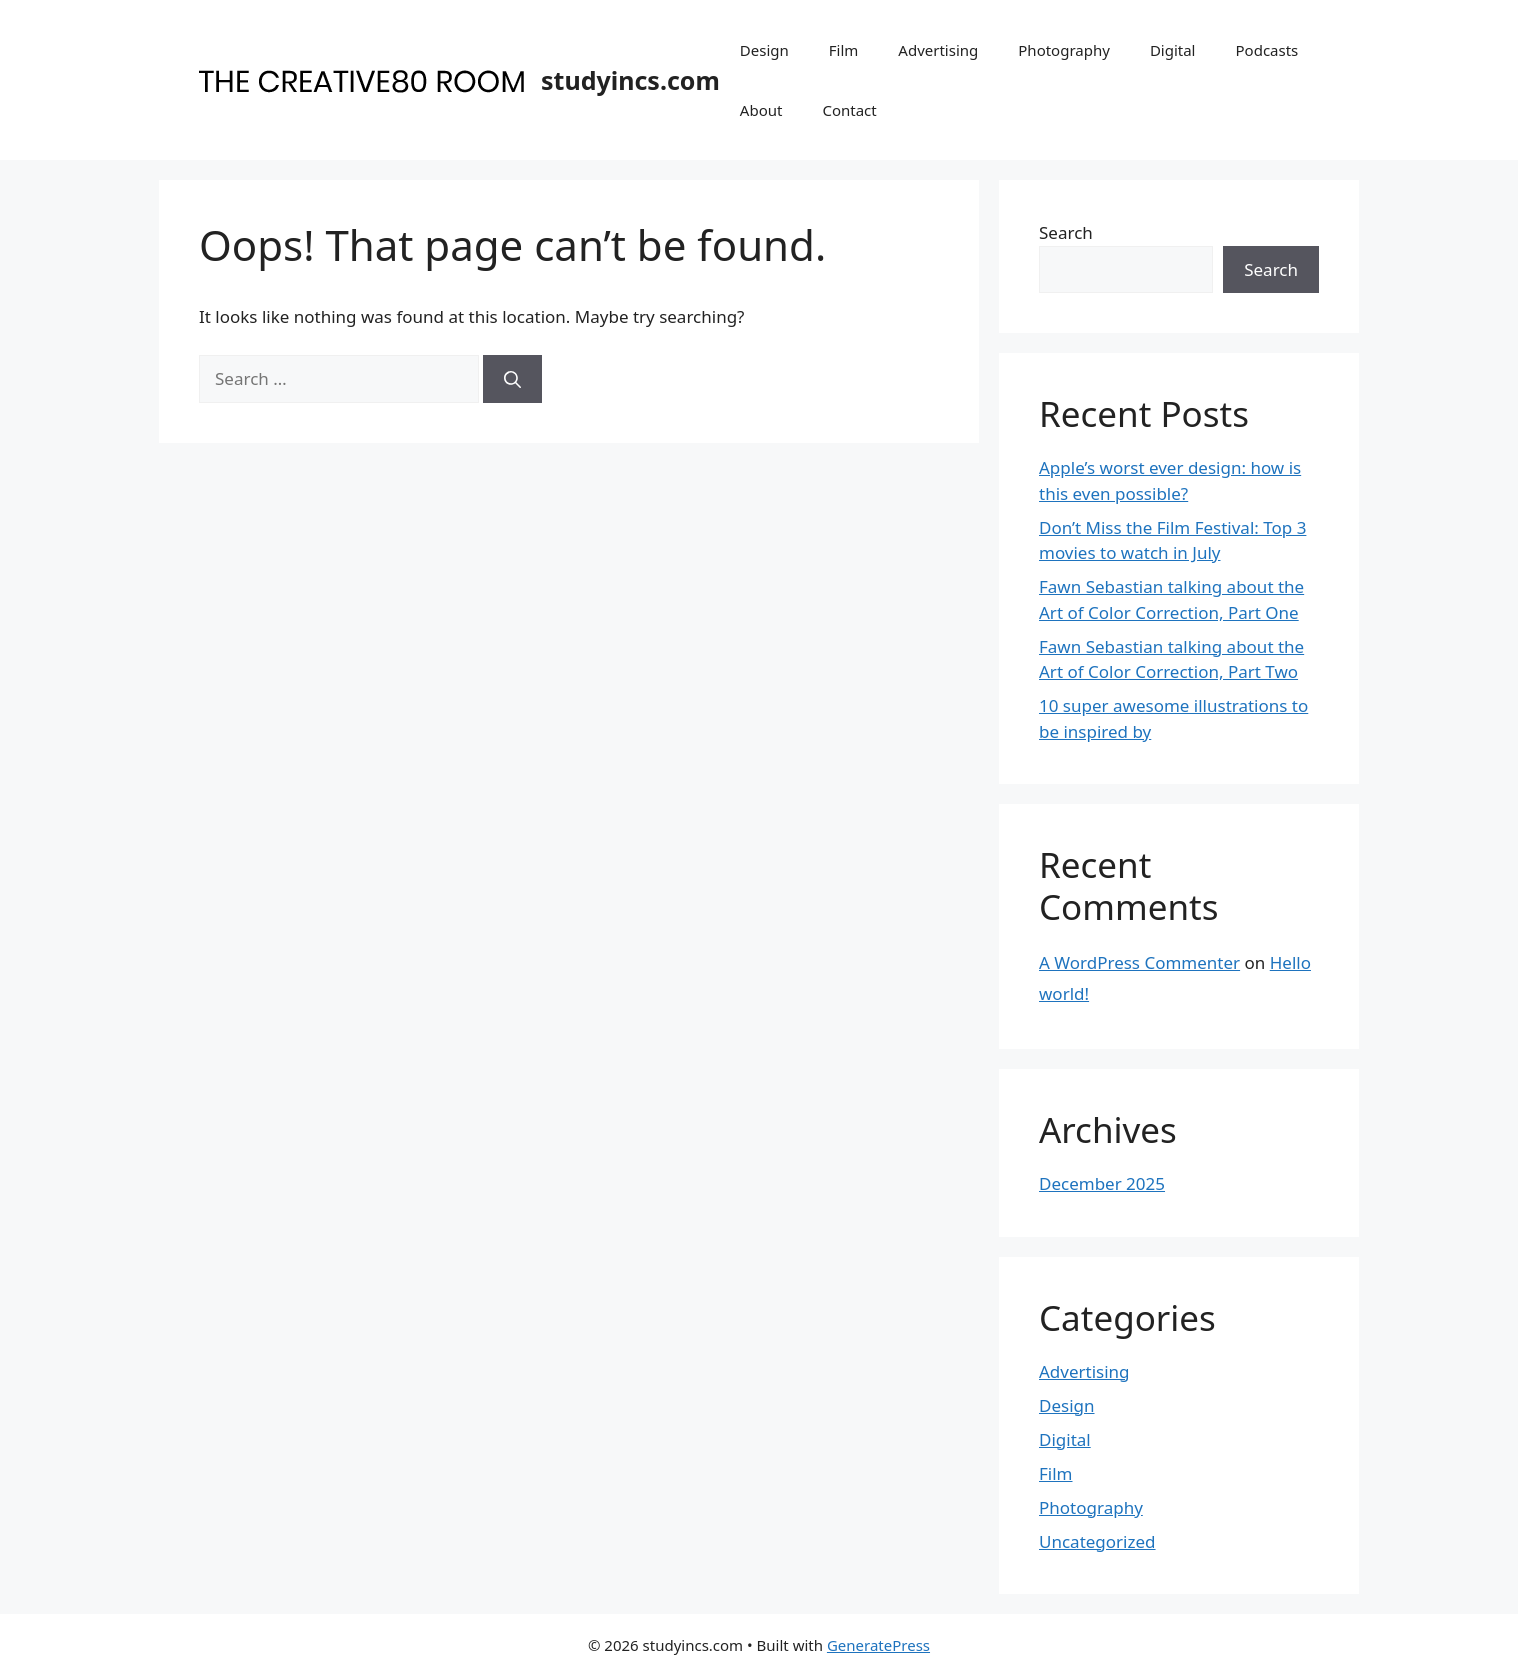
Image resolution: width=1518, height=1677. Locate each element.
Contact (849, 110)
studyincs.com (630, 80)
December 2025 (1102, 1183)
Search (1066, 232)
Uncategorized (1097, 1541)
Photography (1064, 50)
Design (764, 50)
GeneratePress (878, 1645)
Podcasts (1267, 50)
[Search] (512, 379)
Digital (1173, 50)
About (761, 110)
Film (844, 50)
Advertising (938, 50)
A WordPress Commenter (1139, 962)
